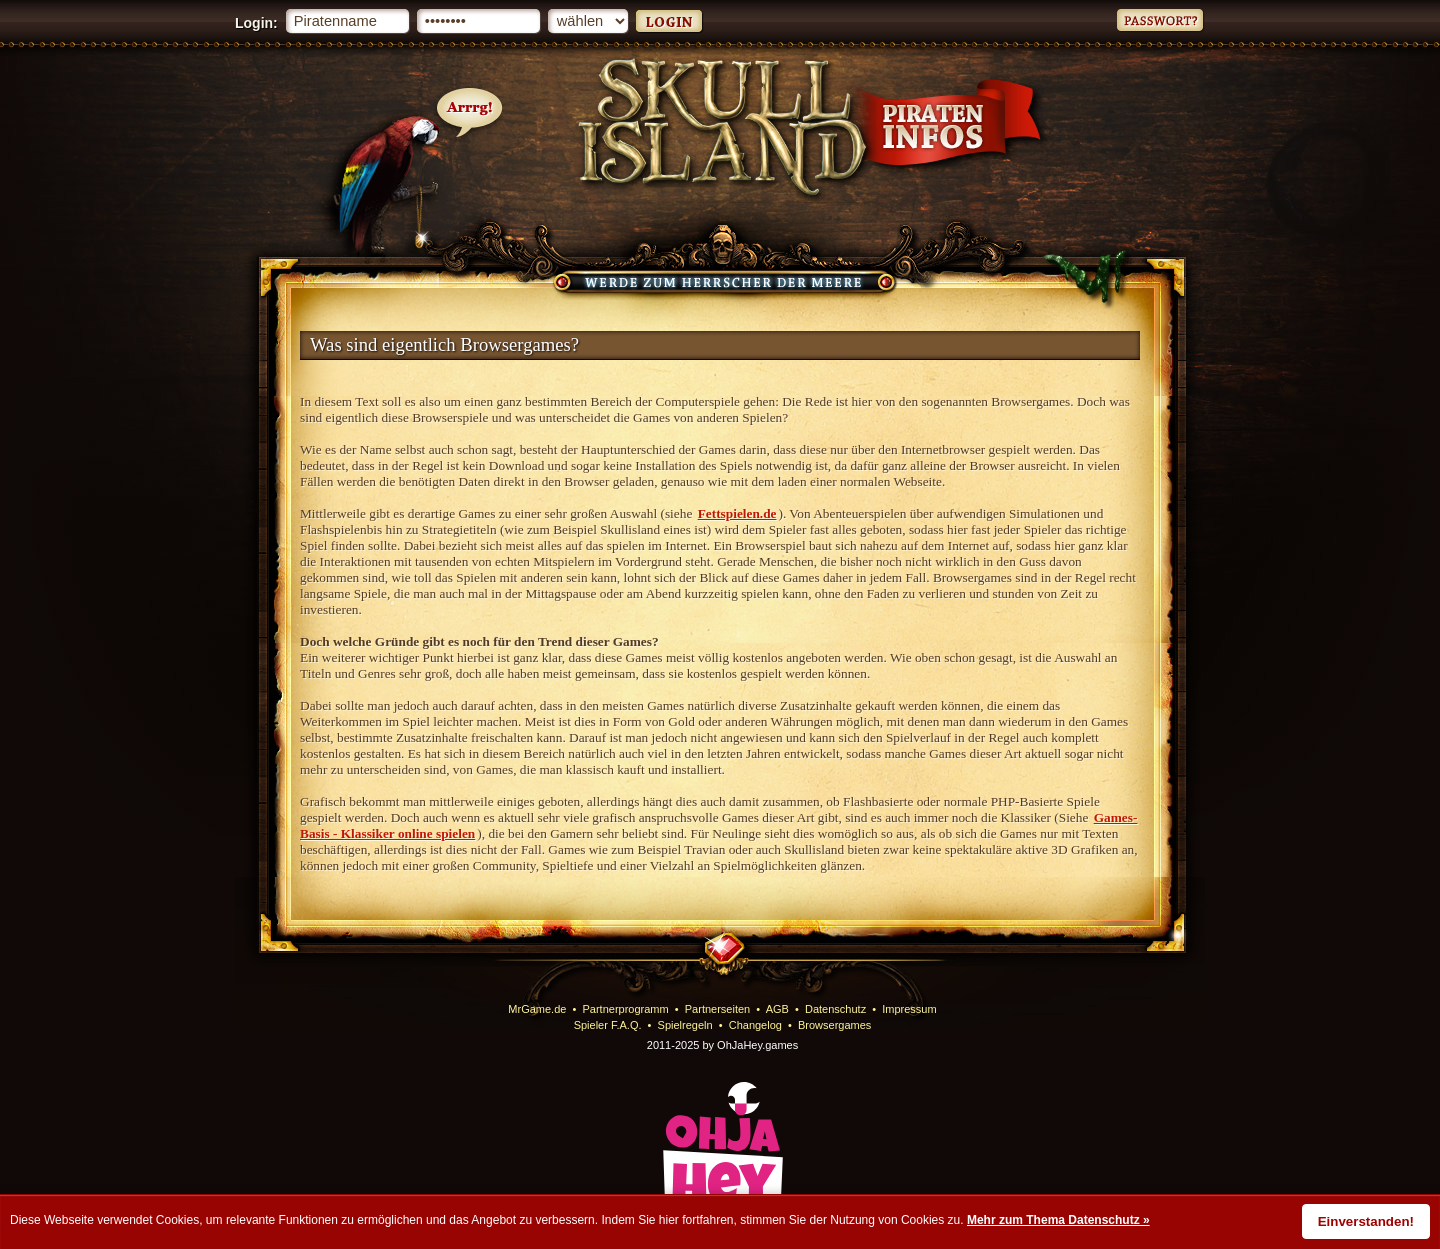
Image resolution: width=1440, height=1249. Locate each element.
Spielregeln (685, 1025)
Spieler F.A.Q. (608, 1025)
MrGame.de (537, 1009)
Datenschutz (835, 1009)
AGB (777, 1009)
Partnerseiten (717, 1009)
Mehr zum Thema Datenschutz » (1058, 1220)
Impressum (909, 1009)
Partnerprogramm (626, 1009)
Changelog (755, 1025)
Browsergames (834, 1025)
